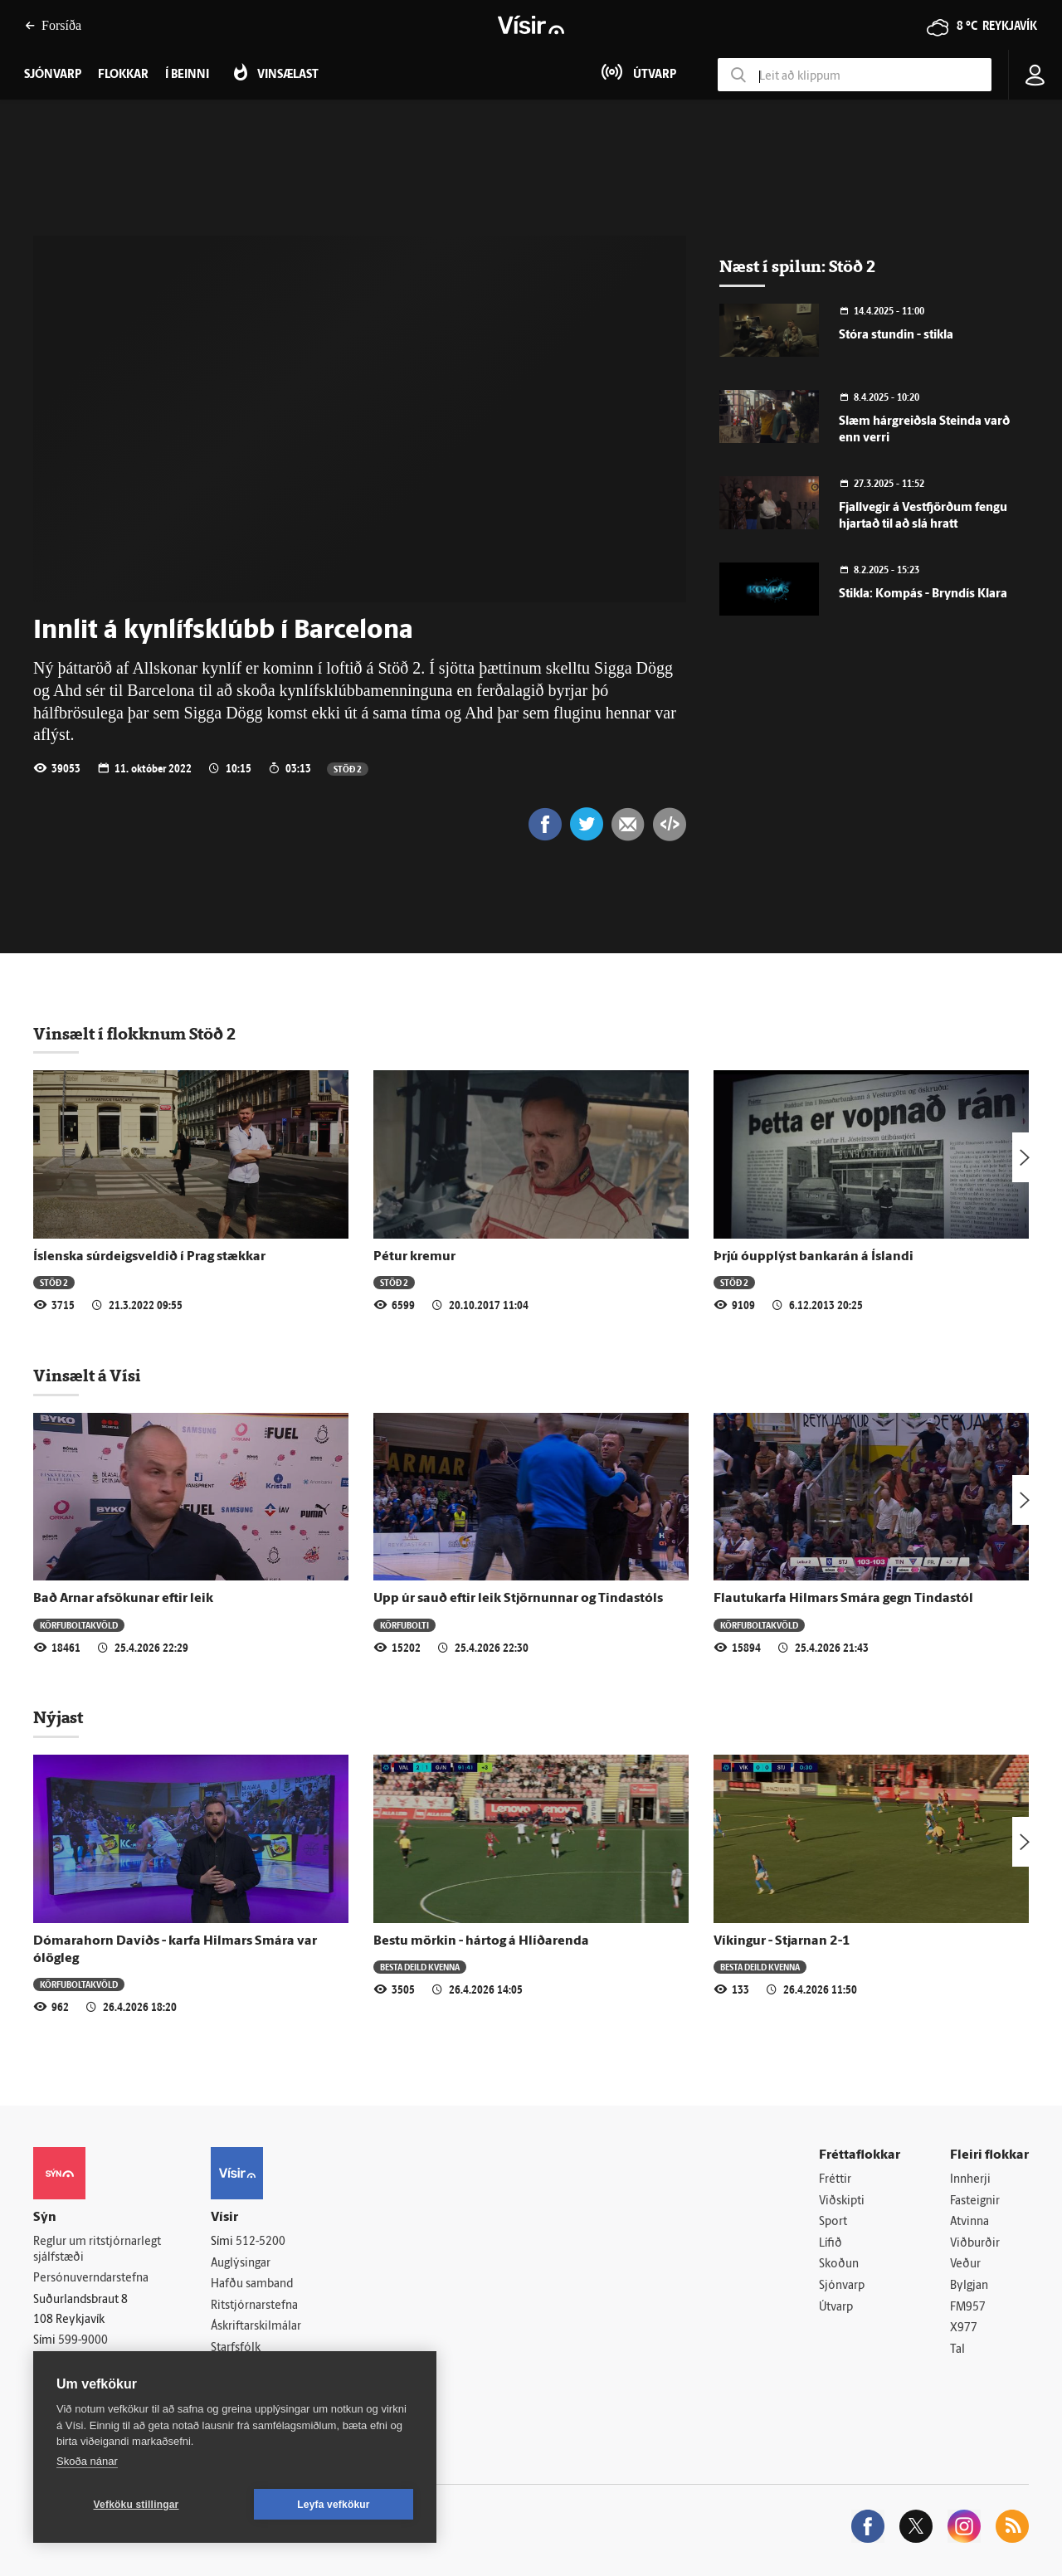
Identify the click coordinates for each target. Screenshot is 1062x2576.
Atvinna (969, 2222)
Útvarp (836, 2307)
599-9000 (83, 2341)
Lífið (830, 2244)
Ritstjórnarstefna (254, 2306)
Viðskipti (842, 2201)
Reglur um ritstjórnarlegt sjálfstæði (97, 2250)
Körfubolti (404, 1625)
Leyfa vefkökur (333, 2504)
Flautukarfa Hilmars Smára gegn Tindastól (843, 1598)
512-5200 (260, 2242)
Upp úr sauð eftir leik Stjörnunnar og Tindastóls (518, 1598)
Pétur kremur (414, 1257)
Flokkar (123, 75)
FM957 (968, 2307)
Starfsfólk (236, 2348)
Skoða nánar (87, 2461)
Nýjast (58, 1717)
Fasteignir (975, 2201)
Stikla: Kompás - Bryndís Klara (923, 594)
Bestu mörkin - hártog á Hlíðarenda (481, 1941)
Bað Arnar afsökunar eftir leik (123, 1598)
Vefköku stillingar (136, 2504)
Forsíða (53, 25)
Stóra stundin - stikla (896, 335)
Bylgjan (969, 2286)
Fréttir (835, 2180)
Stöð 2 (348, 769)
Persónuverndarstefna (91, 2278)
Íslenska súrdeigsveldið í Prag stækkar (149, 1257)
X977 (963, 2328)
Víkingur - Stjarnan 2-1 (782, 1941)
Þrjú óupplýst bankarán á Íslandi (813, 1257)
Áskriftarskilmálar (256, 2326)
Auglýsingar (240, 2263)
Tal (957, 2350)
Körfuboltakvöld (79, 1625)
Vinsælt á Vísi (87, 1375)
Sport (833, 2222)
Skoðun (839, 2264)
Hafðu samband (252, 2284)
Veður (965, 2264)
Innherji (970, 2180)
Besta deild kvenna (420, 1967)
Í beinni (187, 75)
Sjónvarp (842, 2286)
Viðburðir (975, 2244)
